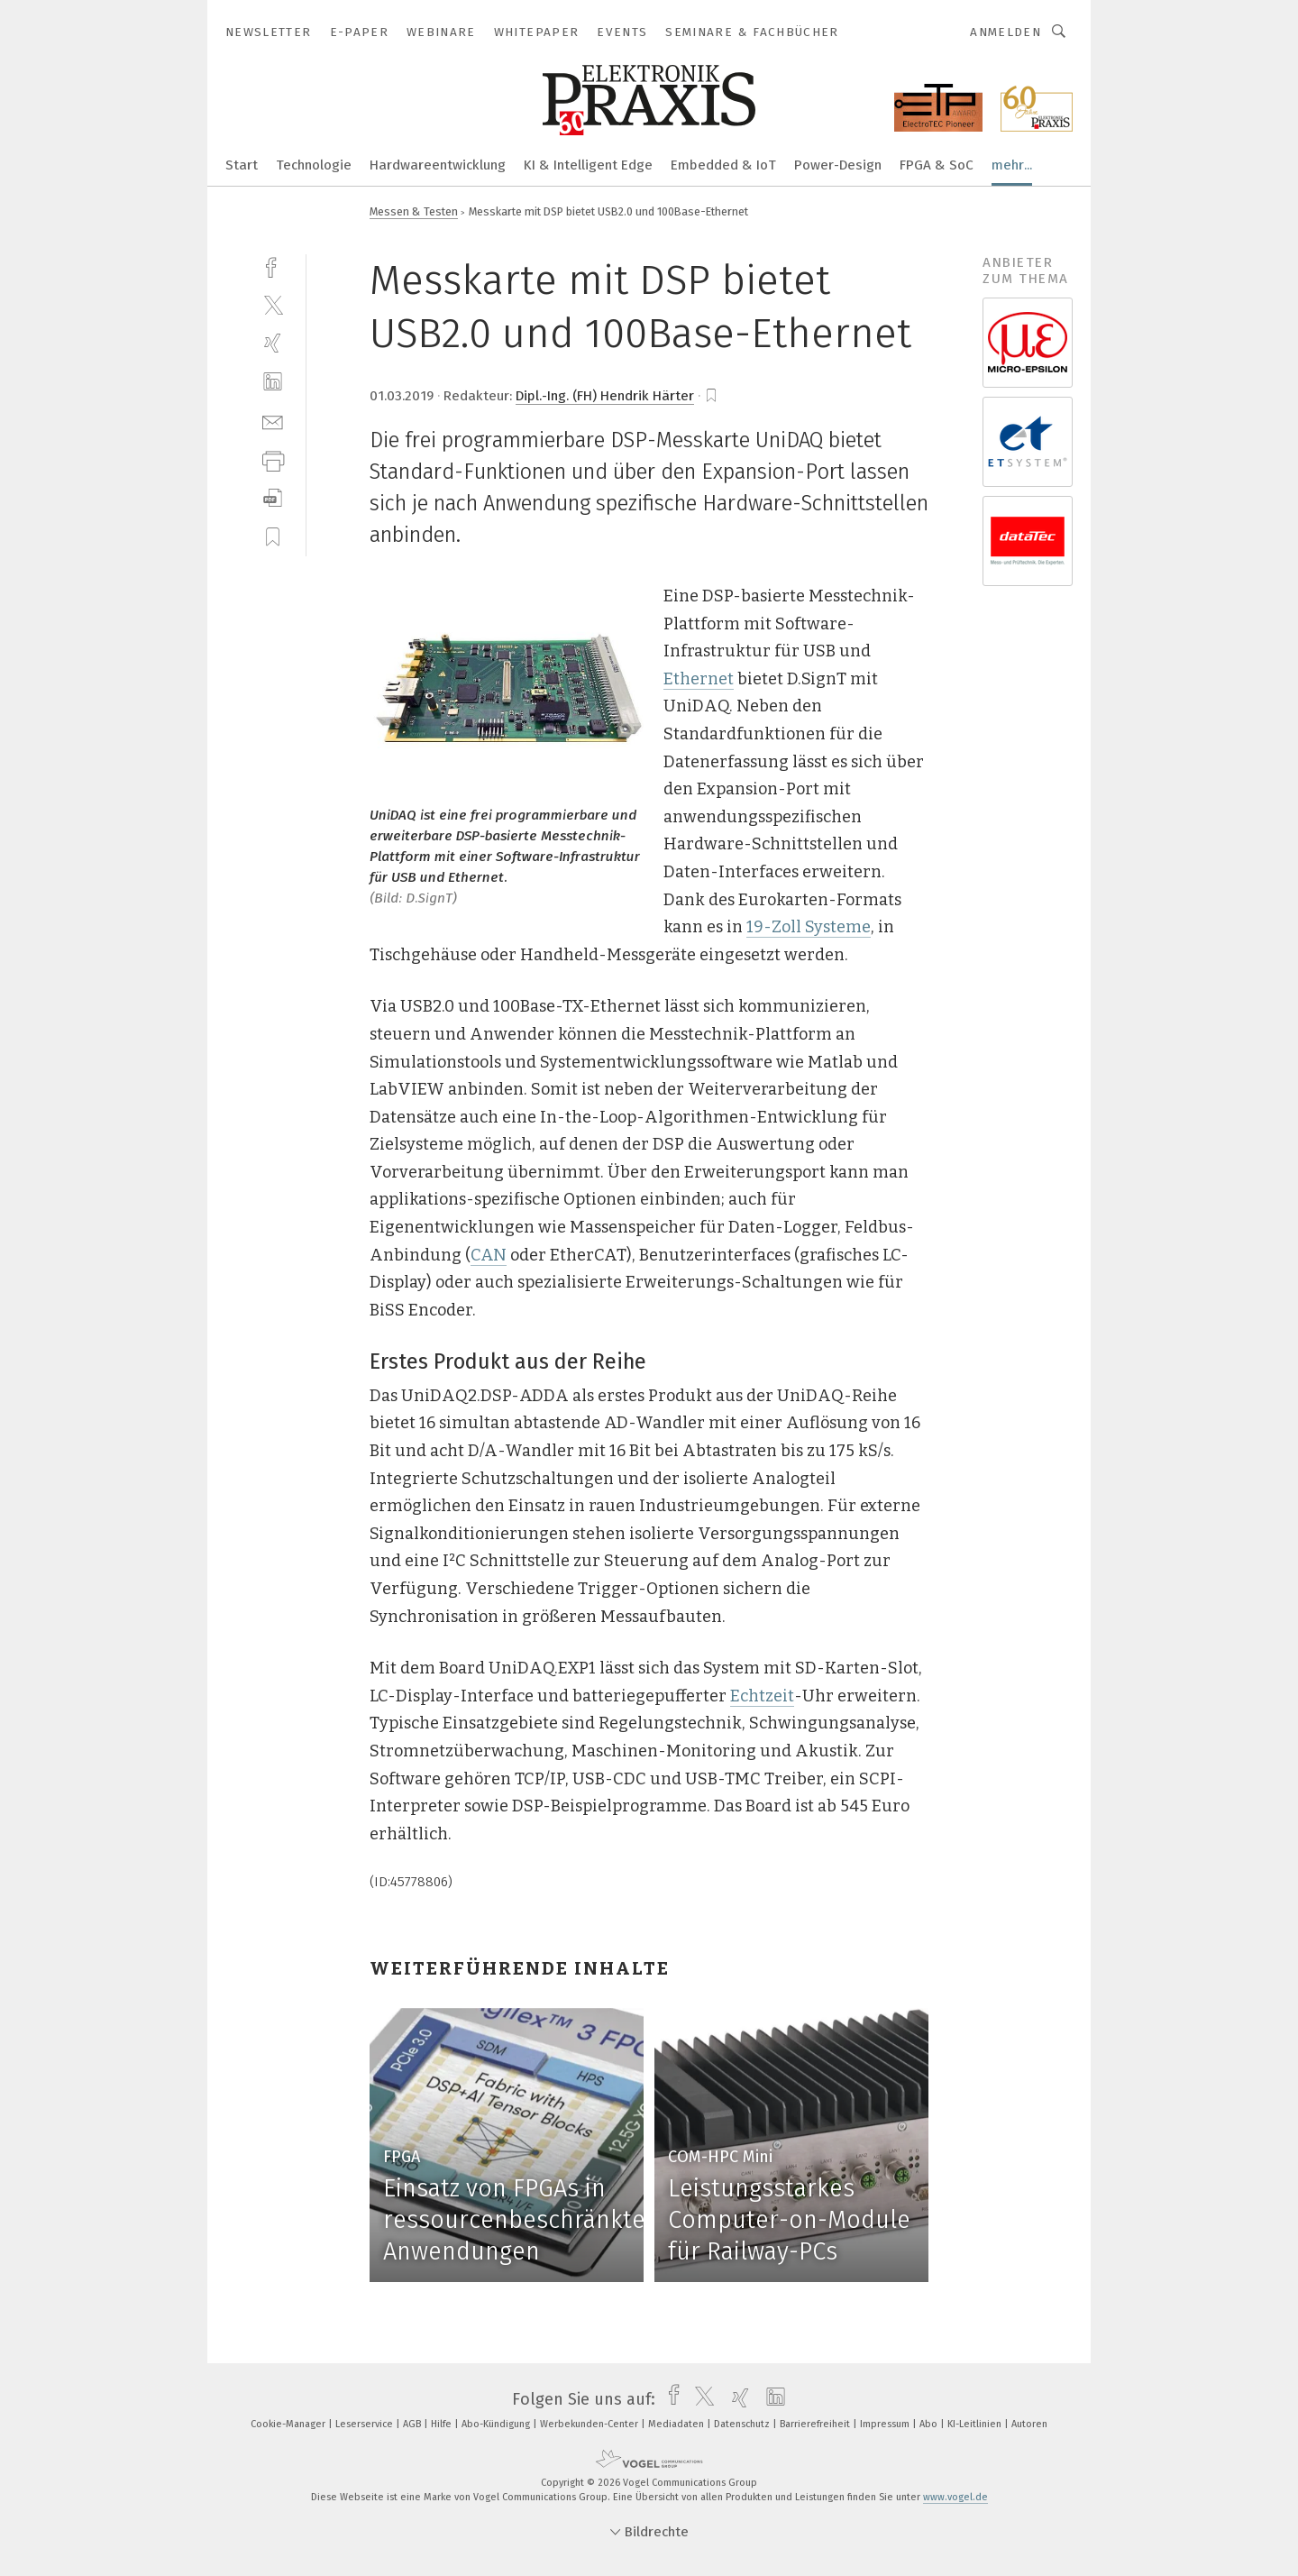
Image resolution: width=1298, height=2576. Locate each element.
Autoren (1029, 2424)
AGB (413, 2424)
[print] (272, 459)
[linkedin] (272, 382)
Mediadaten (677, 2424)
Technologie (314, 165)
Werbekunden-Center (590, 2424)
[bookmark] (711, 396)
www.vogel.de (955, 2497)
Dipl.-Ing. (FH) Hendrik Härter (605, 396)
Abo (929, 2424)
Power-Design (838, 165)
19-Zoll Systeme (808, 927)
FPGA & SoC (937, 165)
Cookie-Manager (289, 2424)
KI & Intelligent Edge (588, 165)
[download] (272, 498)
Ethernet (698, 679)
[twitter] (272, 304)
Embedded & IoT (723, 165)
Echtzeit (762, 1696)
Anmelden (1005, 32)
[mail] (272, 420)
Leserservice (365, 2424)
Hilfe (442, 2424)
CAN (489, 1255)
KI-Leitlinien (975, 2424)
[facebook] (272, 265)
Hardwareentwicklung (438, 165)
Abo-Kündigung (497, 2424)
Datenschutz (743, 2424)
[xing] (272, 343)
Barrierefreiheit (816, 2424)
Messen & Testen (414, 211)
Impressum (886, 2424)
